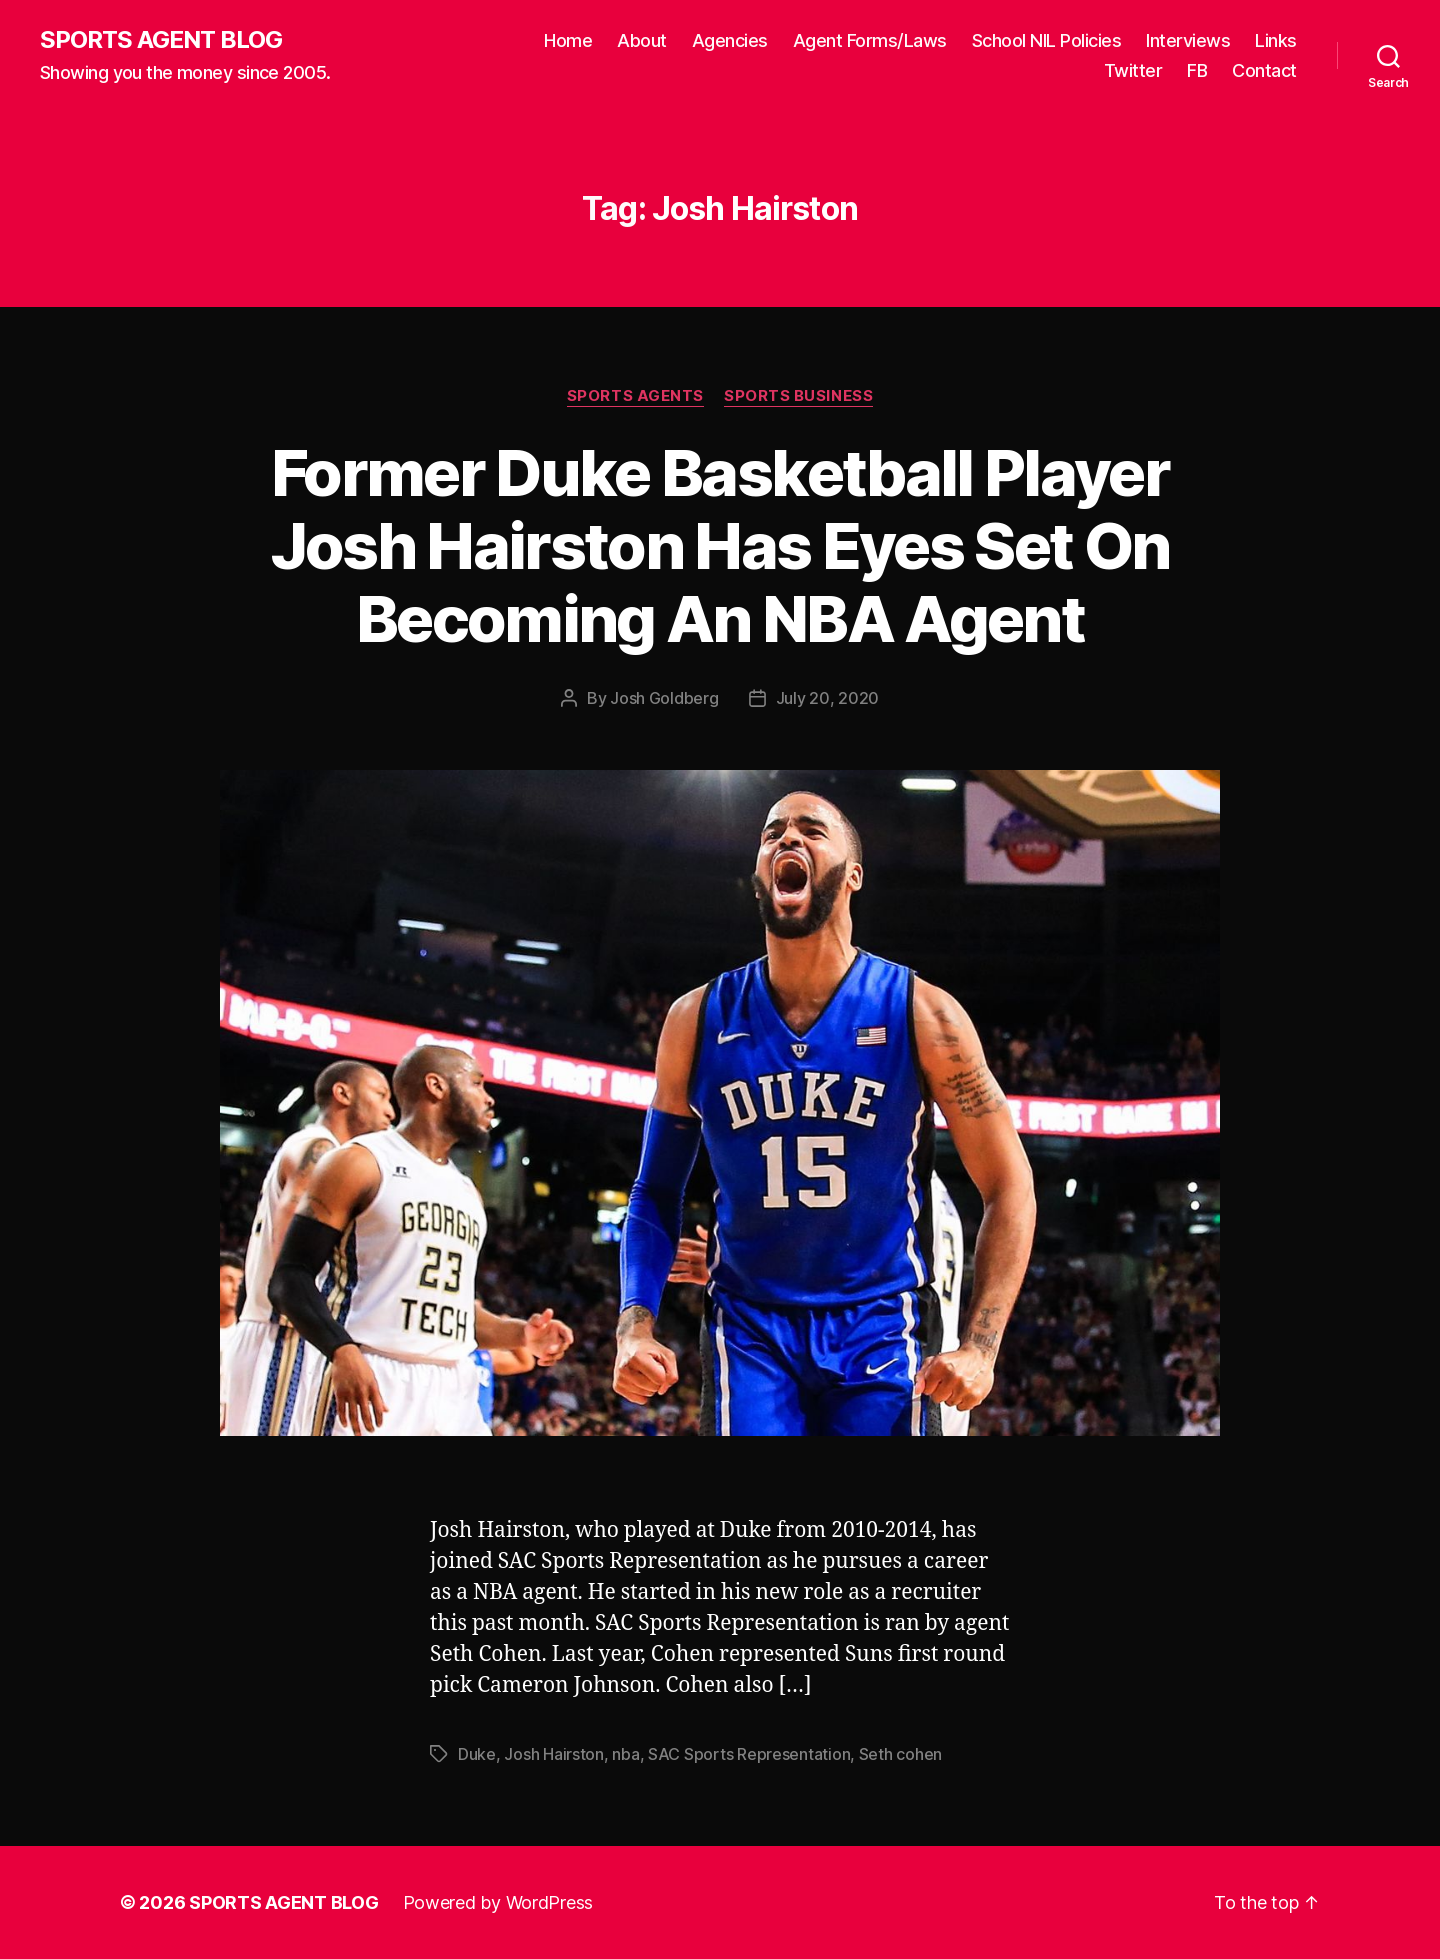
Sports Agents (635, 396)
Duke (477, 1754)
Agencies (730, 40)
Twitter (1133, 70)
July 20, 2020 (828, 698)
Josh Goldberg (664, 698)
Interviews (1188, 40)
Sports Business (798, 396)
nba (625, 1754)
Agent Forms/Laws (870, 40)
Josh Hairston (554, 1754)
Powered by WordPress (498, 1902)
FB (1197, 70)
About (642, 40)
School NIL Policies (1047, 40)
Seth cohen (900, 1754)
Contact (1264, 70)
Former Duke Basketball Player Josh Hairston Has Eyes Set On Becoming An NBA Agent (720, 545)
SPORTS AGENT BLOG (161, 40)
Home (568, 40)
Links (1276, 40)
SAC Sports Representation (749, 1754)
